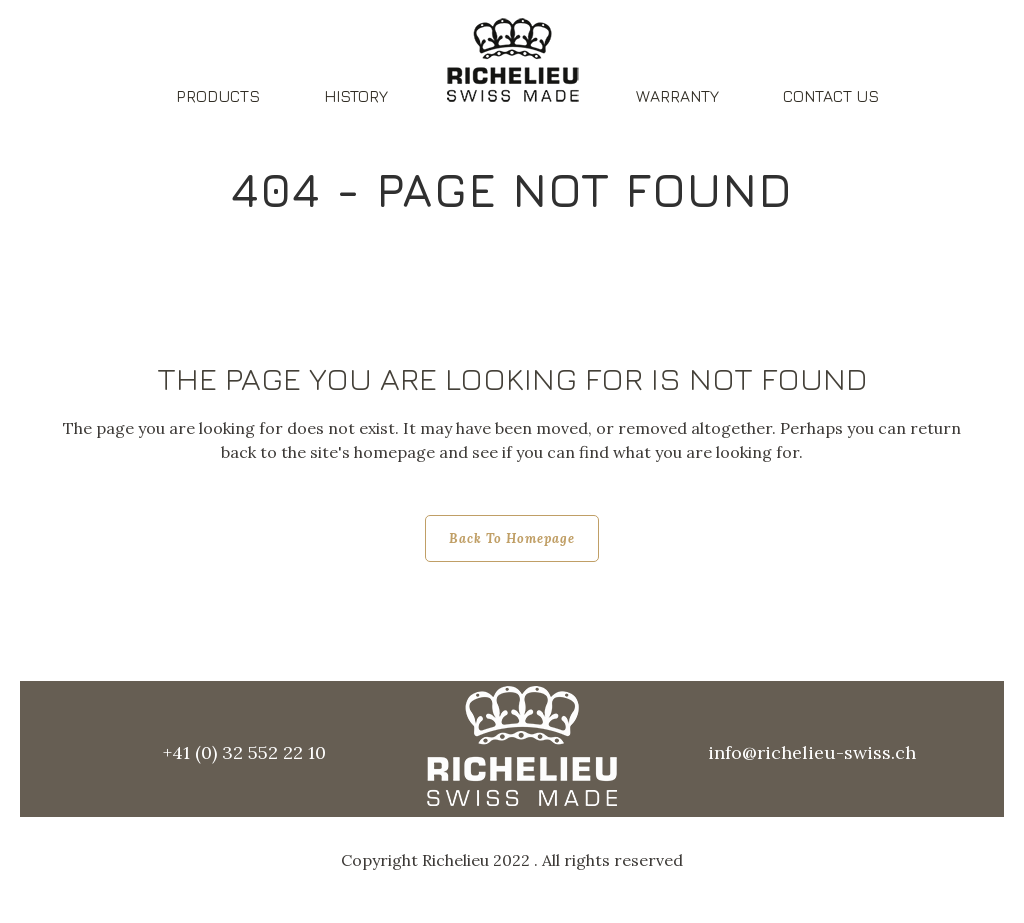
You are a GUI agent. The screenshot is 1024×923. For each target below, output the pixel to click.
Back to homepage (512, 538)
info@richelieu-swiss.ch (812, 752)
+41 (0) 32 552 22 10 (244, 752)
